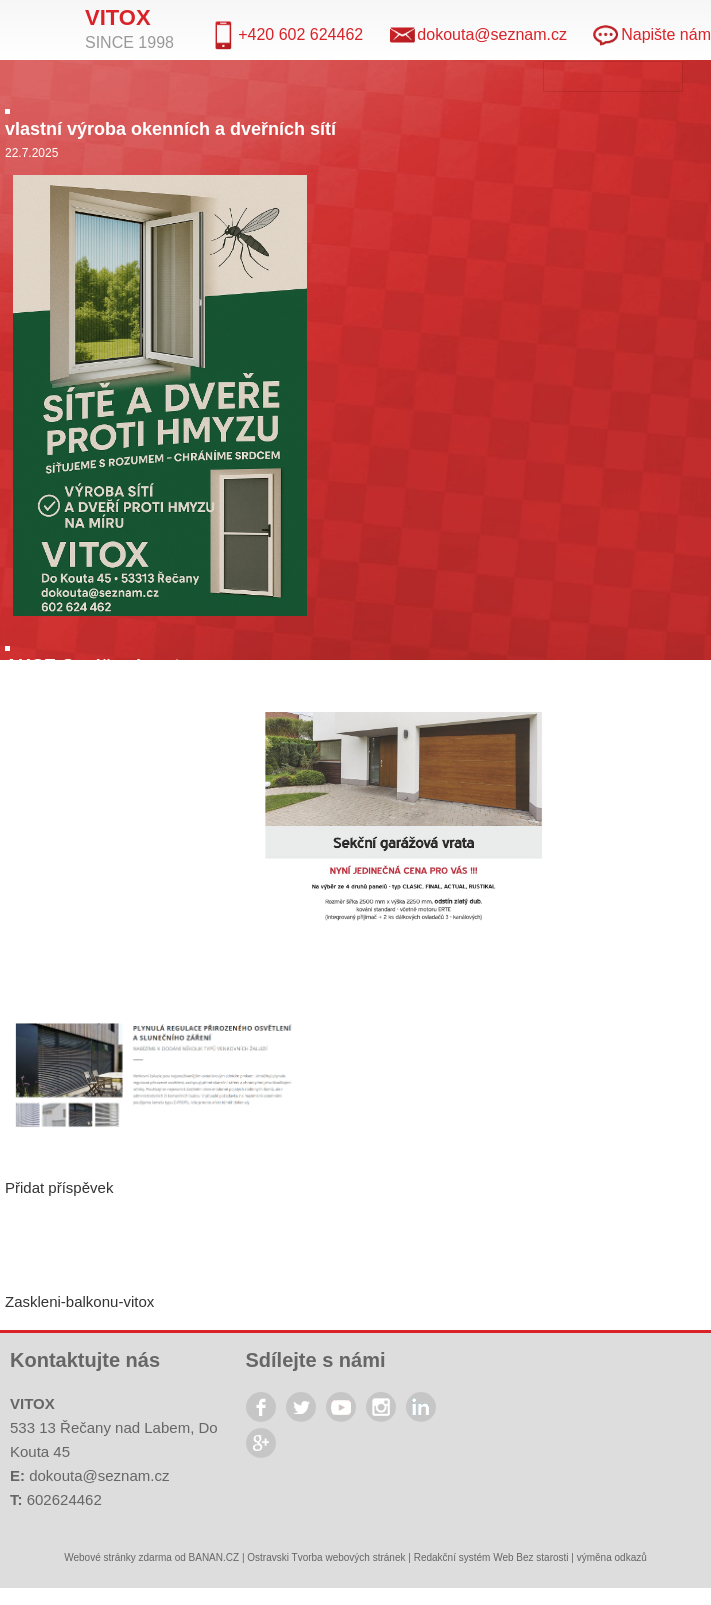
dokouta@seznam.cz (99, 1475)
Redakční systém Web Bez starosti (491, 1557)
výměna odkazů (612, 1557)
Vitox (118, 18)
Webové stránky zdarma (118, 1557)
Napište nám (666, 34)
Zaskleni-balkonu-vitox (79, 1301)
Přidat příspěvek (59, 1187)
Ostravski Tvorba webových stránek (326, 1557)
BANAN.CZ (214, 1557)
